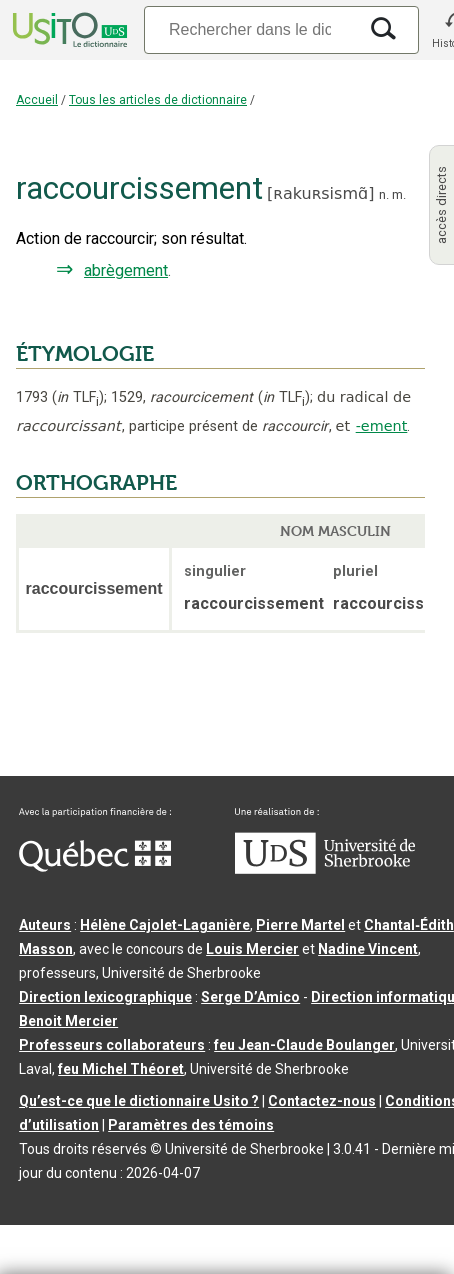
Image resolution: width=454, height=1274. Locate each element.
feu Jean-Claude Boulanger (304, 1045)
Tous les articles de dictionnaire (158, 100)
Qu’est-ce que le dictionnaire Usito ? (139, 1101)
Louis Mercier (252, 949)
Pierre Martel (300, 925)
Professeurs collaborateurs (112, 1045)
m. (399, 194)
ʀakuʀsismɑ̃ (320, 193)
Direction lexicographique (105, 997)
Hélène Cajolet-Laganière (165, 925)
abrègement (126, 270)
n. (384, 194)
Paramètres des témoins (191, 1125)
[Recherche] (250, 29)
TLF (78, 397)
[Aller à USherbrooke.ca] (325, 869)
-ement (382, 426)
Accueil (37, 100)
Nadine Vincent (368, 949)
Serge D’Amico (250, 997)
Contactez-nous (322, 1101)
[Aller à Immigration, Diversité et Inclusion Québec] (95, 867)
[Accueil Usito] (68, 30)
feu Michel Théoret (121, 1069)
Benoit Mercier (68, 1021)
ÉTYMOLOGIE (85, 354)
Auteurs (45, 925)
